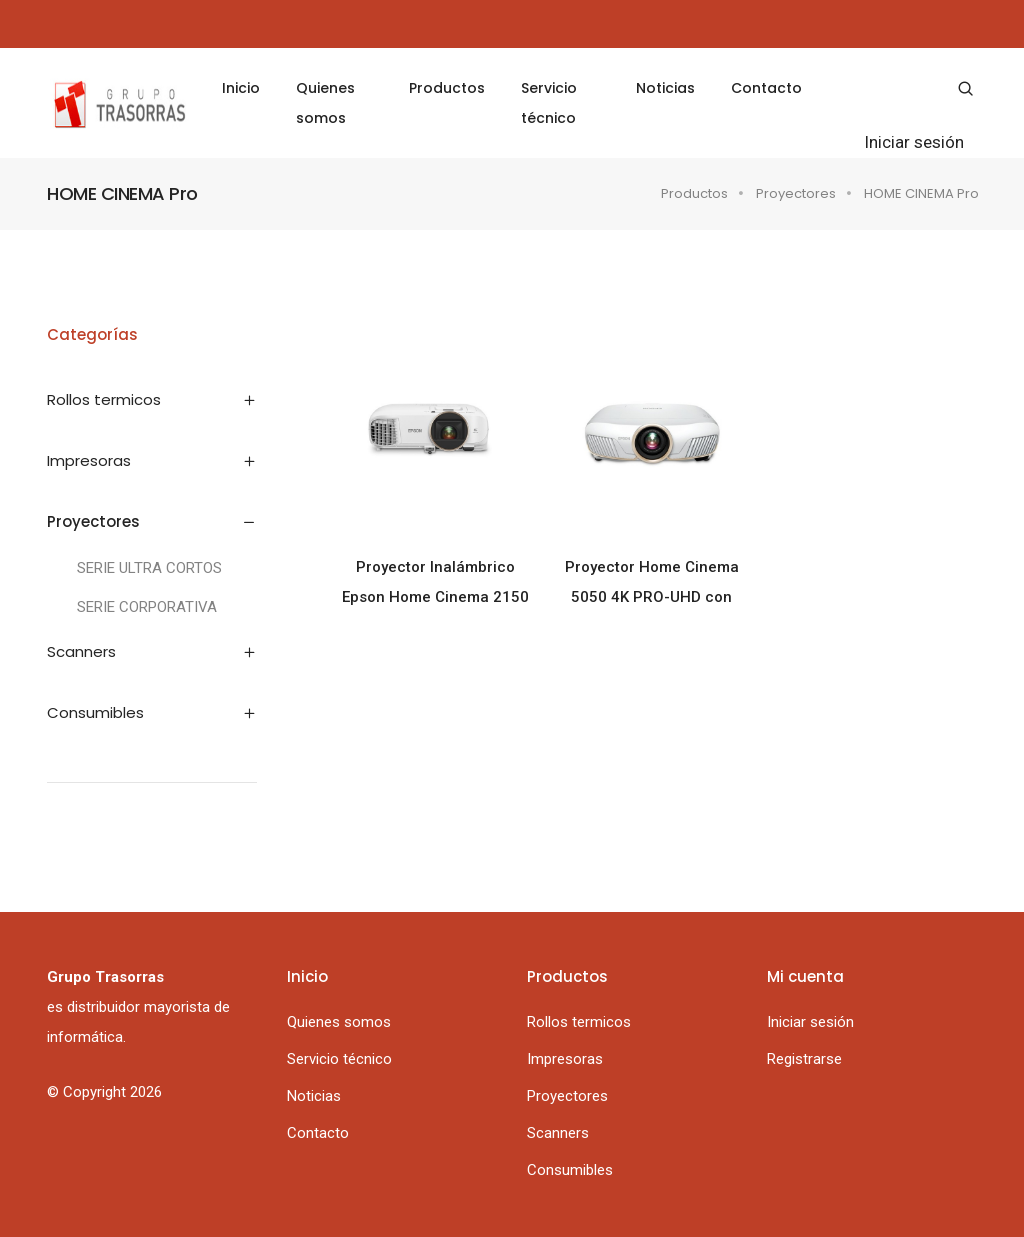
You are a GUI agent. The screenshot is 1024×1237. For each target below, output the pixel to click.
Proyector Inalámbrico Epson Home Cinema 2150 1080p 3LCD (435, 585)
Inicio (241, 88)
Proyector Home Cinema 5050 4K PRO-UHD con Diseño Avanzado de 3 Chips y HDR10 (652, 585)
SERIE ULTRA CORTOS (149, 568)
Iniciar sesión (914, 142)
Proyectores (796, 193)
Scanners (558, 1133)
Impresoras (565, 1059)
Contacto (766, 88)
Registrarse (804, 1059)
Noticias (665, 88)
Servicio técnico (549, 103)
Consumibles (570, 1170)
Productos (447, 88)
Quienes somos (325, 103)
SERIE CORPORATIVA (147, 607)
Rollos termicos (579, 1022)
